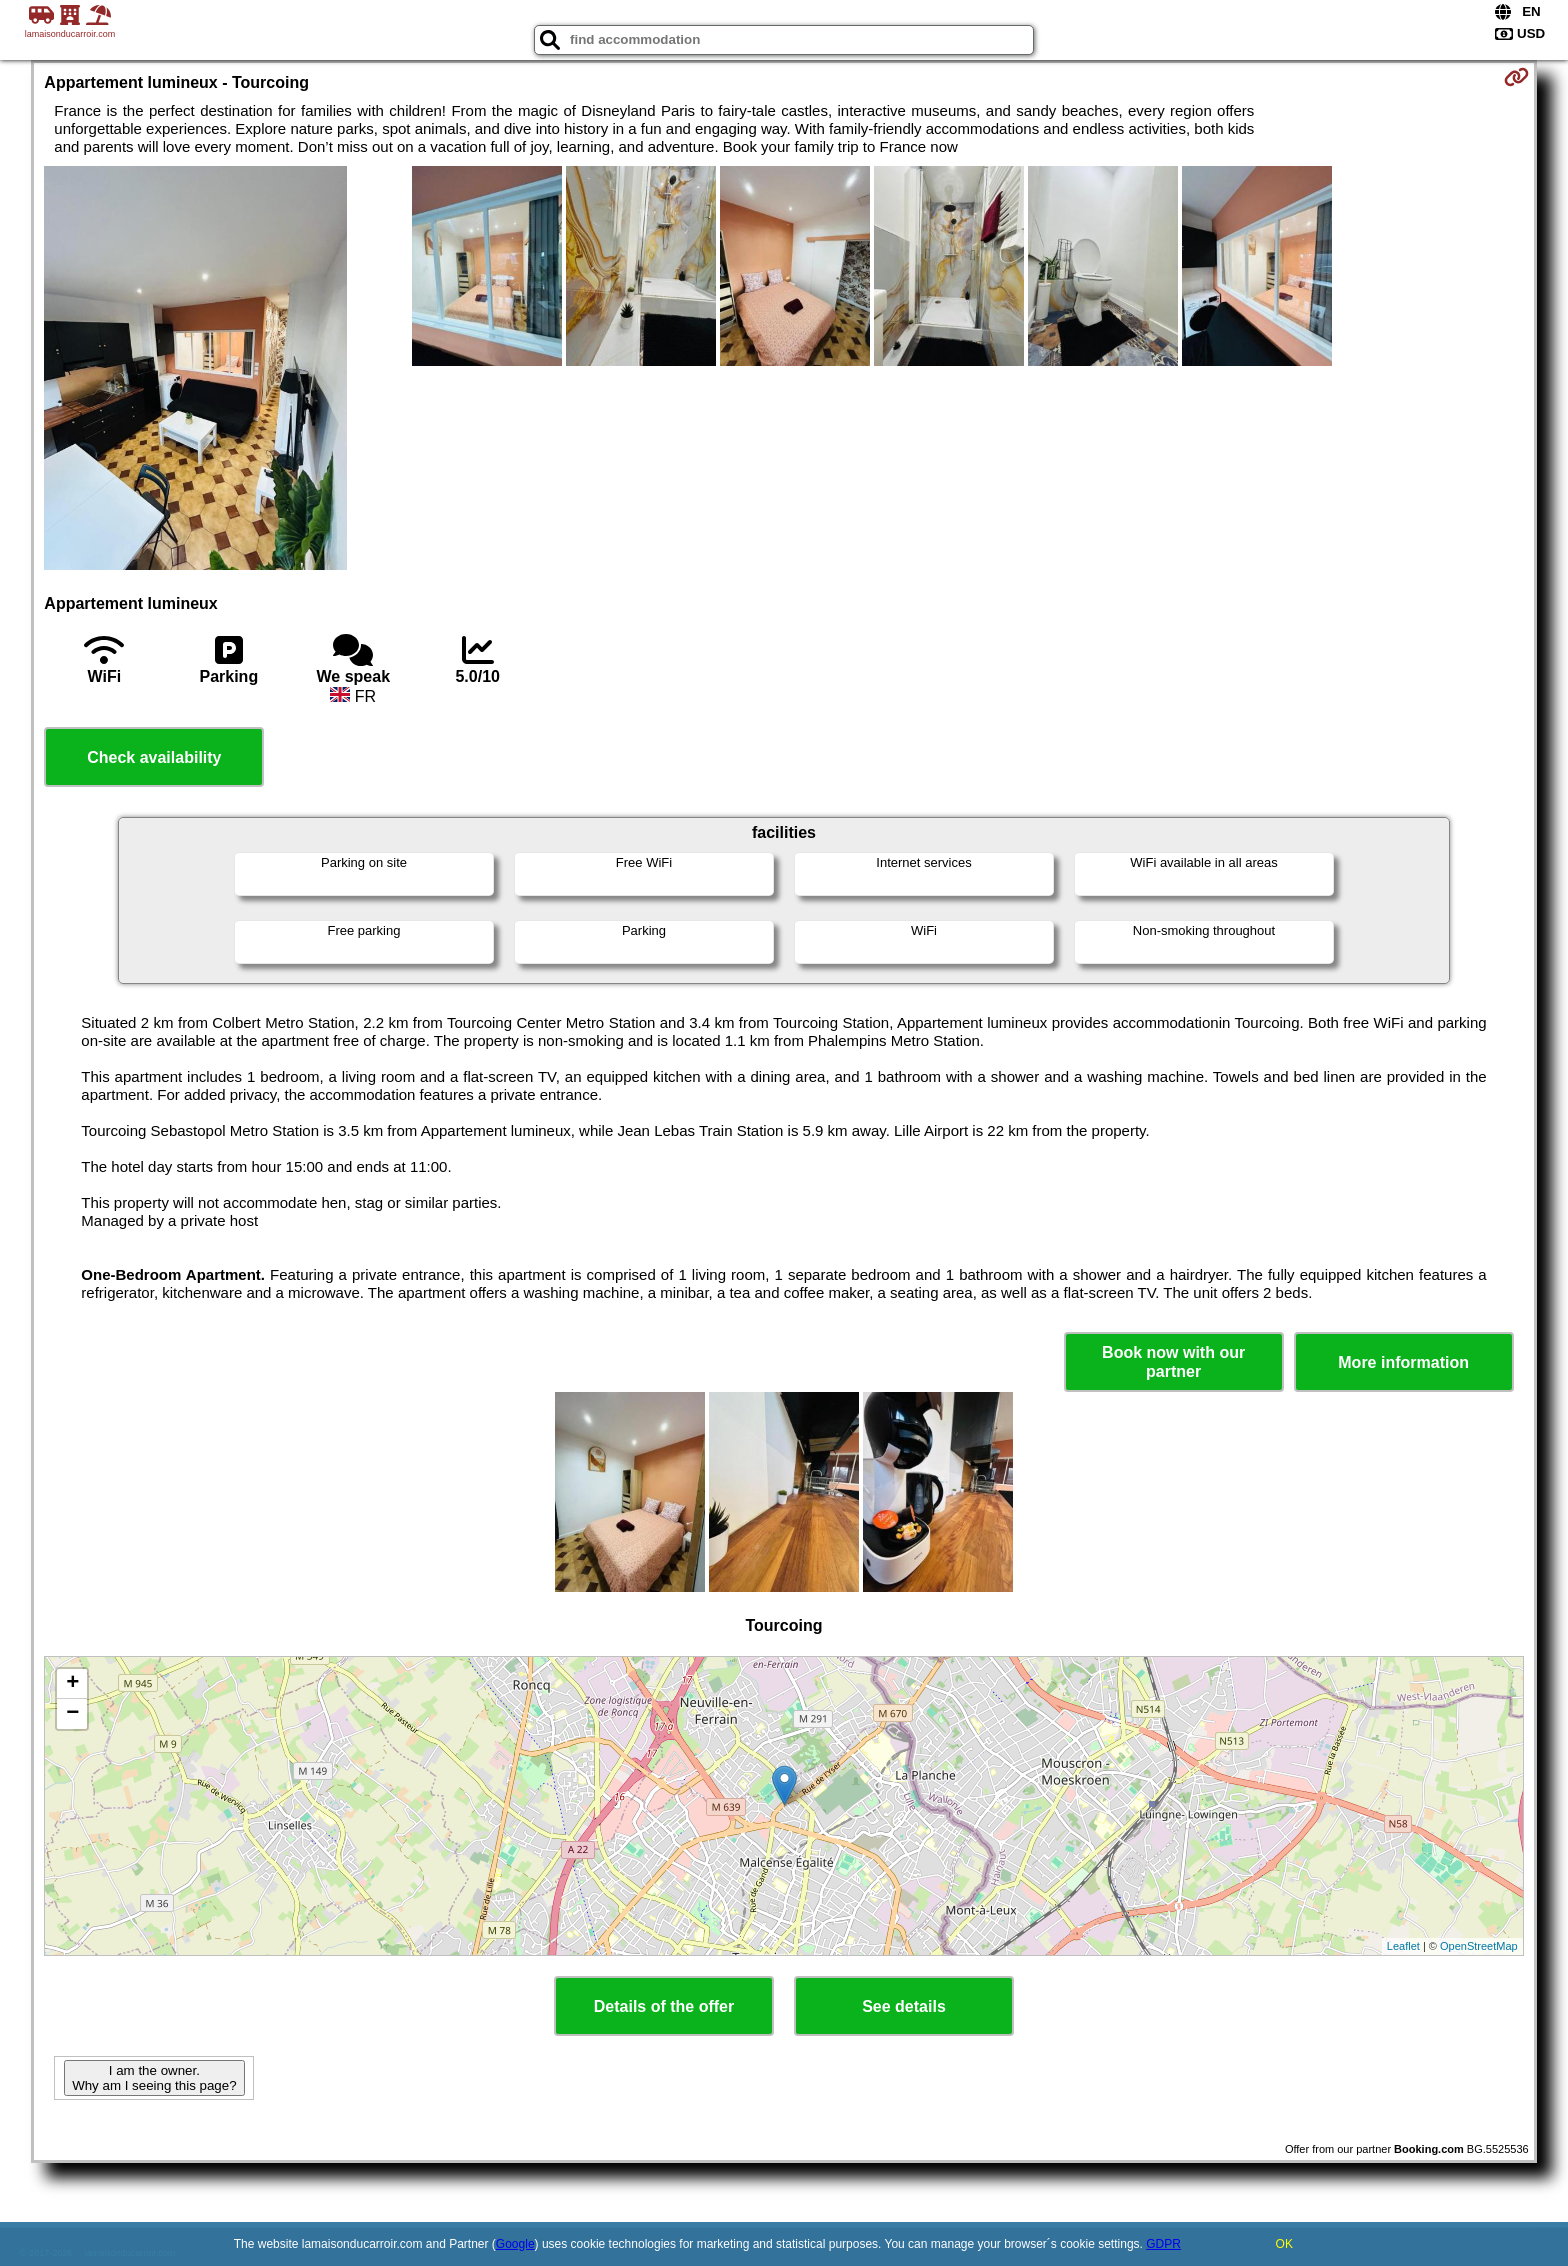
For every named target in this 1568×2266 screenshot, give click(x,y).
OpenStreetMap (1479, 1946)
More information (1403, 1362)
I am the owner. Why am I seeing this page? (154, 2078)
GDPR (1163, 2244)
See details (904, 2006)
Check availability (154, 757)
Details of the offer (664, 2006)
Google (515, 2244)
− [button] (72, 1714)
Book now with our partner (1173, 1362)
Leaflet (1403, 1946)
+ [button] (72, 1684)
